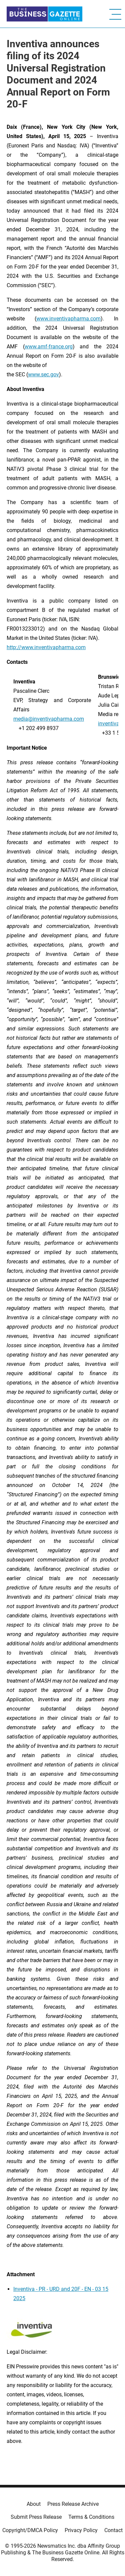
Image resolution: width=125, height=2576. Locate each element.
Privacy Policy (81, 2530)
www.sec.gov (43, 374)
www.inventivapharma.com (68, 318)
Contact (113, 2530)
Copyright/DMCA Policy (30, 2530)
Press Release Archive (73, 2504)
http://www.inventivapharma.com (46, 647)
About (34, 2504)
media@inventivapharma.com (48, 719)
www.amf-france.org (49, 346)
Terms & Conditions (91, 2517)
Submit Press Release (36, 2517)
